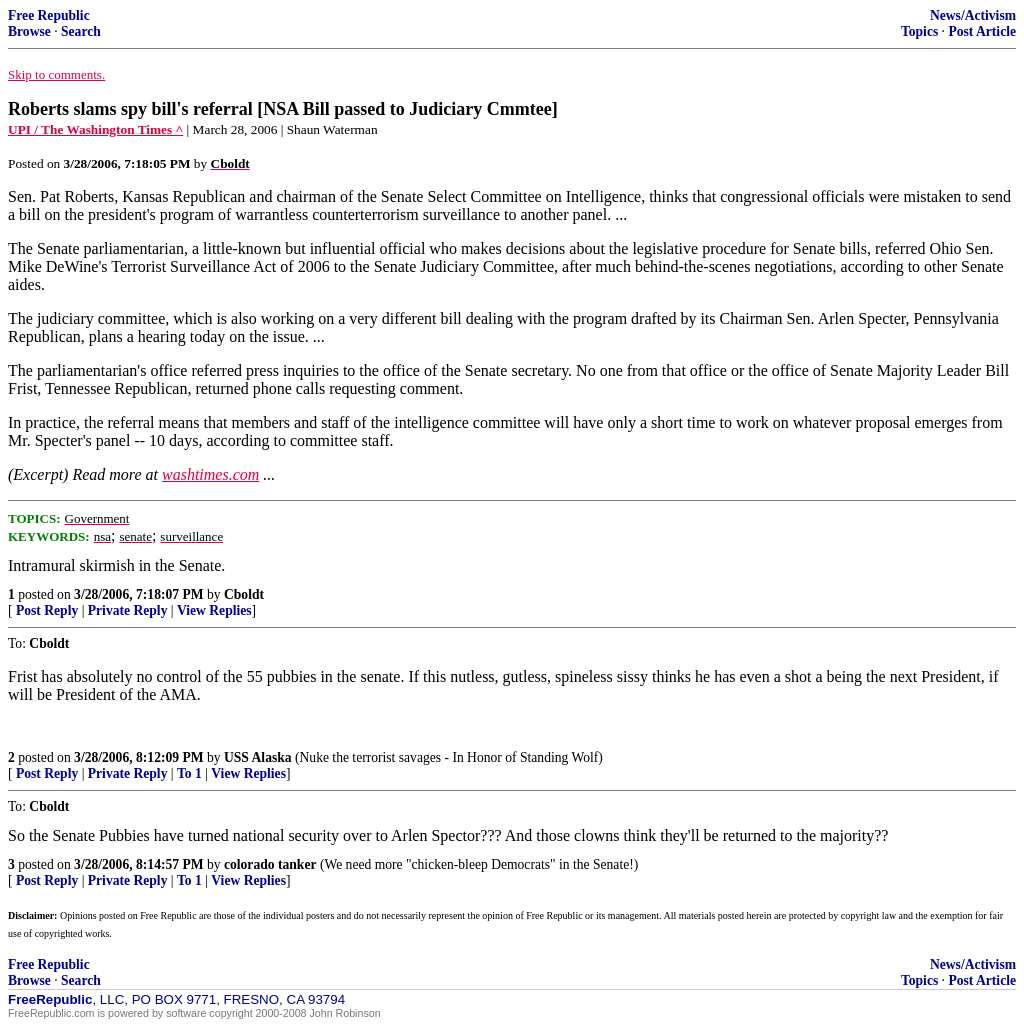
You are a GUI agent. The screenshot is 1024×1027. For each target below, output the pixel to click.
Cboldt (244, 594)
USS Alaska (258, 757)
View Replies (214, 610)
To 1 (189, 773)
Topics (919, 31)
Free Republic (49, 15)
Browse (29, 31)
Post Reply (47, 610)
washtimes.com (210, 474)
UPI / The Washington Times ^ (95, 129)
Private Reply (128, 610)
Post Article (982, 31)
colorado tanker (270, 864)
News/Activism (973, 15)
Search (81, 31)
